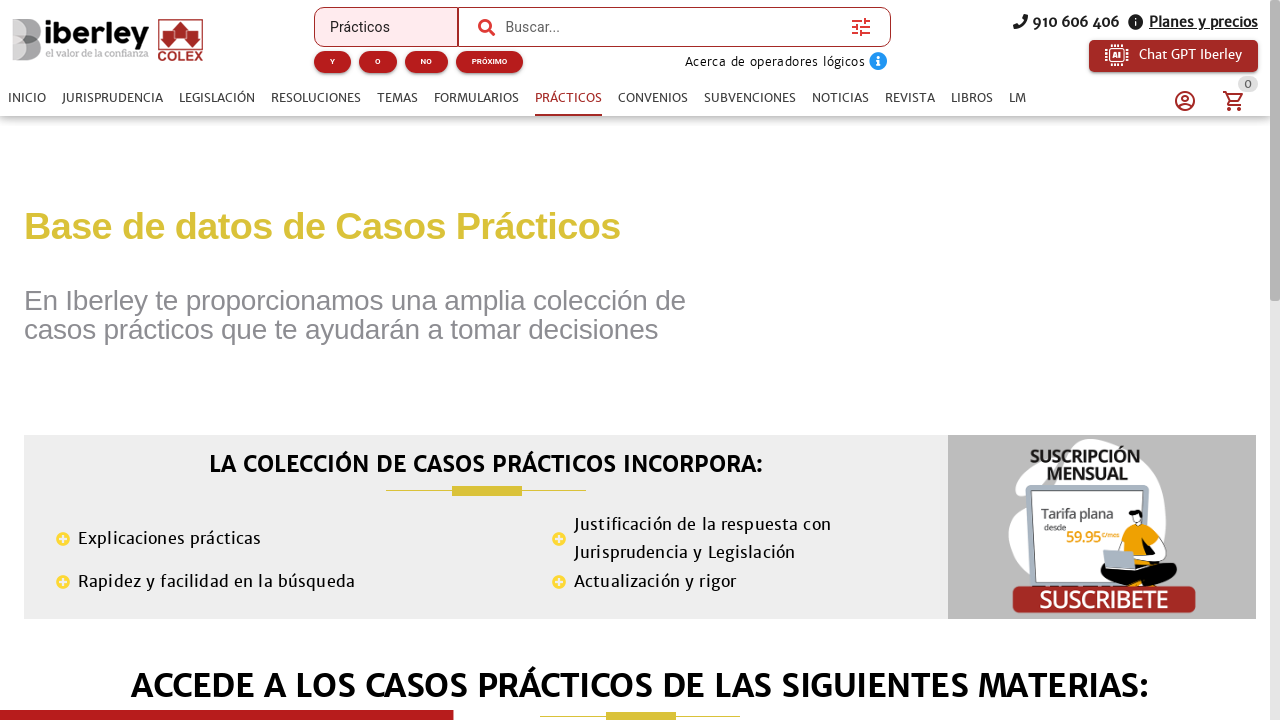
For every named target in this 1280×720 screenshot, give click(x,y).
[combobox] (673, 27)
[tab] (27, 98)
